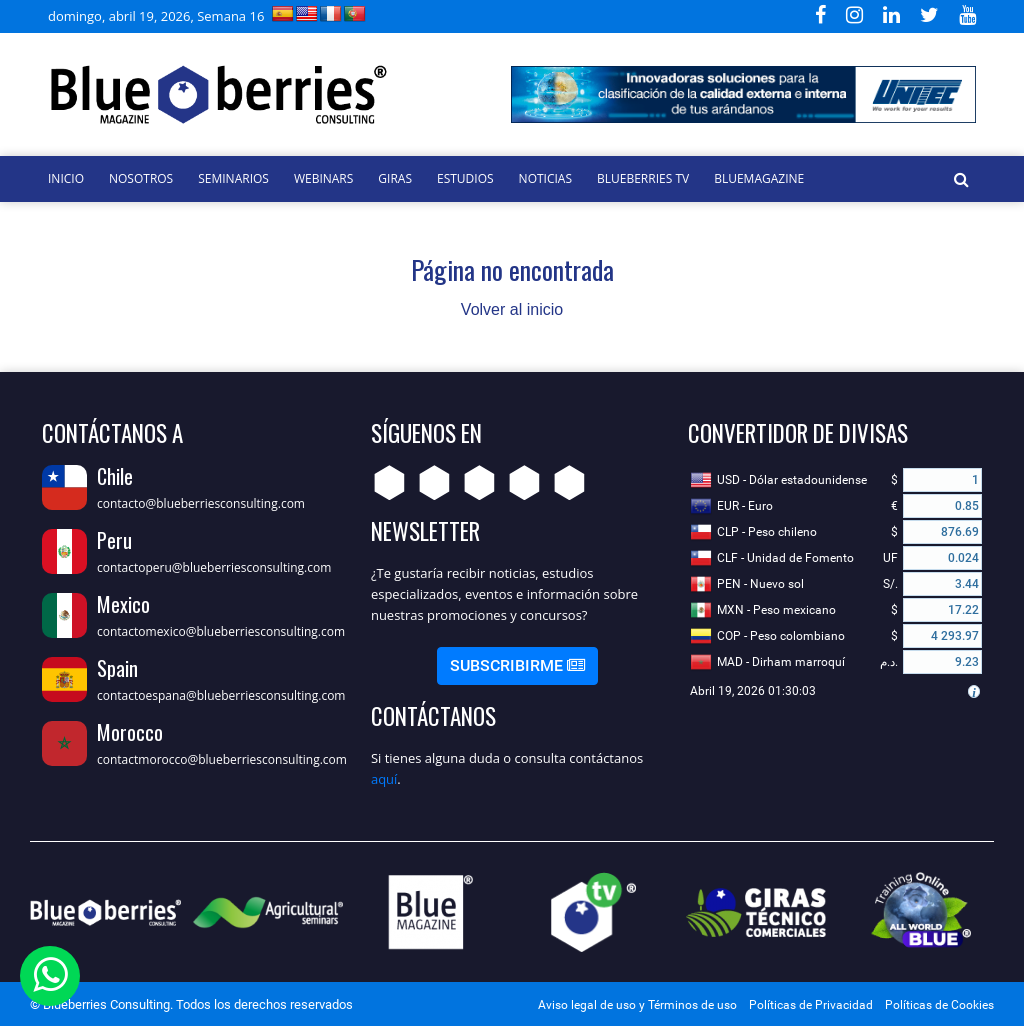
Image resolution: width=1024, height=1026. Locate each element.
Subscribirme (517, 665)
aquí (384, 779)
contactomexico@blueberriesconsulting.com (221, 631)
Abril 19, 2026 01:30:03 (753, 691)
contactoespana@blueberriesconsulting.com (221, 695)
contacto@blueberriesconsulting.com (201, 503)
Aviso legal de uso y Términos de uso (637, 1005)
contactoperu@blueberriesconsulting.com (214, 567)
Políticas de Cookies (939, 1005)
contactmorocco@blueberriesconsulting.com (222, 759)
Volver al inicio (512, 309)
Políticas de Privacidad (811, 1005)
